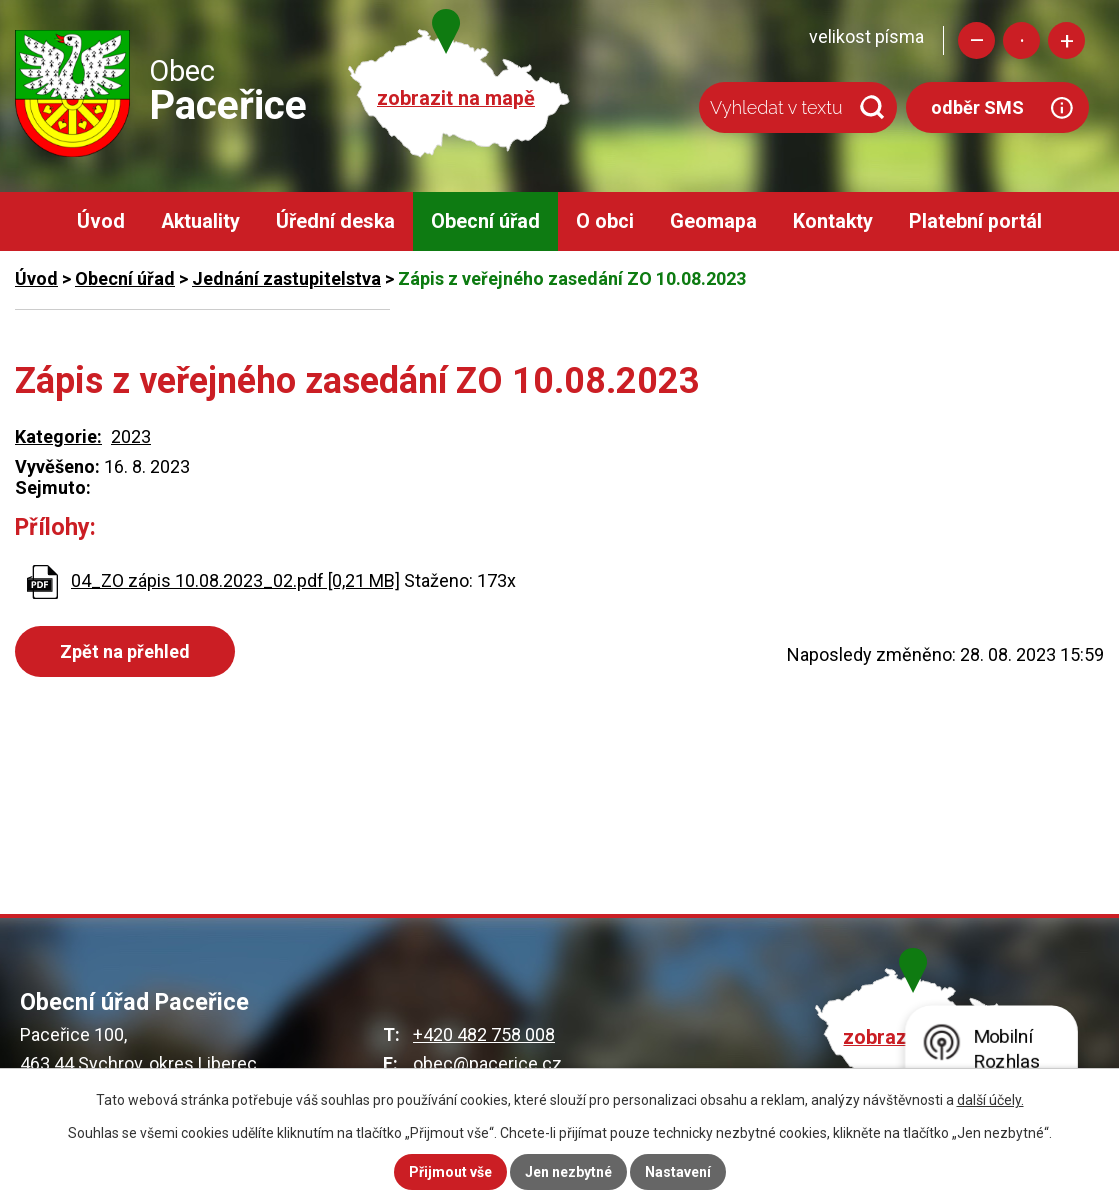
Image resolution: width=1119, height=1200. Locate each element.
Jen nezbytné (568, 1172)
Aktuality (200, 221)
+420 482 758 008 (484, 1034)
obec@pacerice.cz (487, 1063)
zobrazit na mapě (456, 98)
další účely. (990, 1100)
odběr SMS (977, 107)
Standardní (1021, 40)
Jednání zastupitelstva (286, 278)
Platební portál (975, 221)
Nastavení (678, 1172)
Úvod (101, 221)
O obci (605, 221)
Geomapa (713, 221)
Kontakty (833, 221)
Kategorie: (58, 436)
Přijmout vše (450, 1172)
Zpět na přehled (125, 651)
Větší (1066, 40)
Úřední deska (335, 221)
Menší (976, 40)
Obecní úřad (485, 221)
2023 (131, 436)
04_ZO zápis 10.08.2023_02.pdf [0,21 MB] (235, 580)
